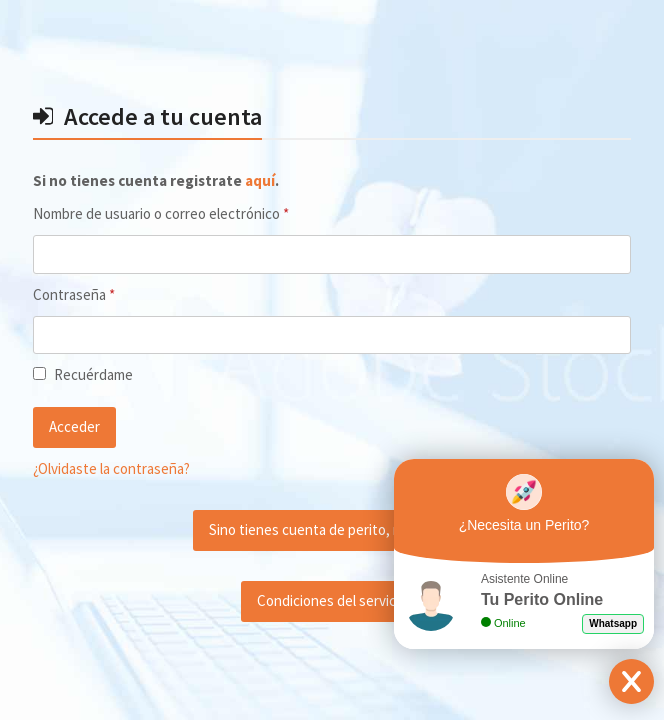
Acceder (74, 426)
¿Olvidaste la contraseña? (111, 468)
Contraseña (108, 294)
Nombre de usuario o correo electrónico (195, 213)
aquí (260, 180)
